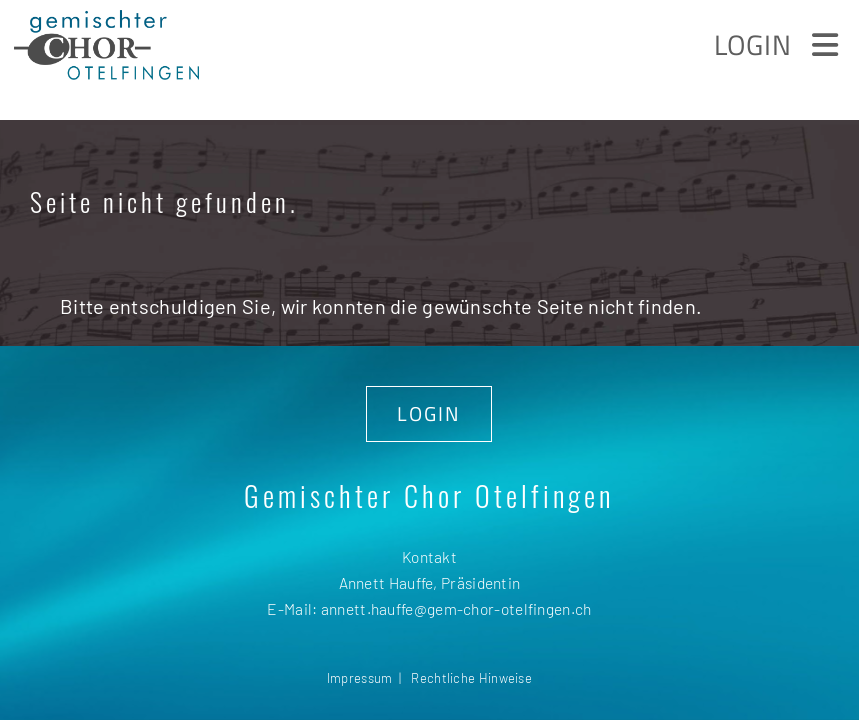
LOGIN (429, 413)
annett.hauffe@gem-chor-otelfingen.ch (456, 608)
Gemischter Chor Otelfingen (429, 495)
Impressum (360, 678)
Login (753, 44)
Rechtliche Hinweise (471, 678)
